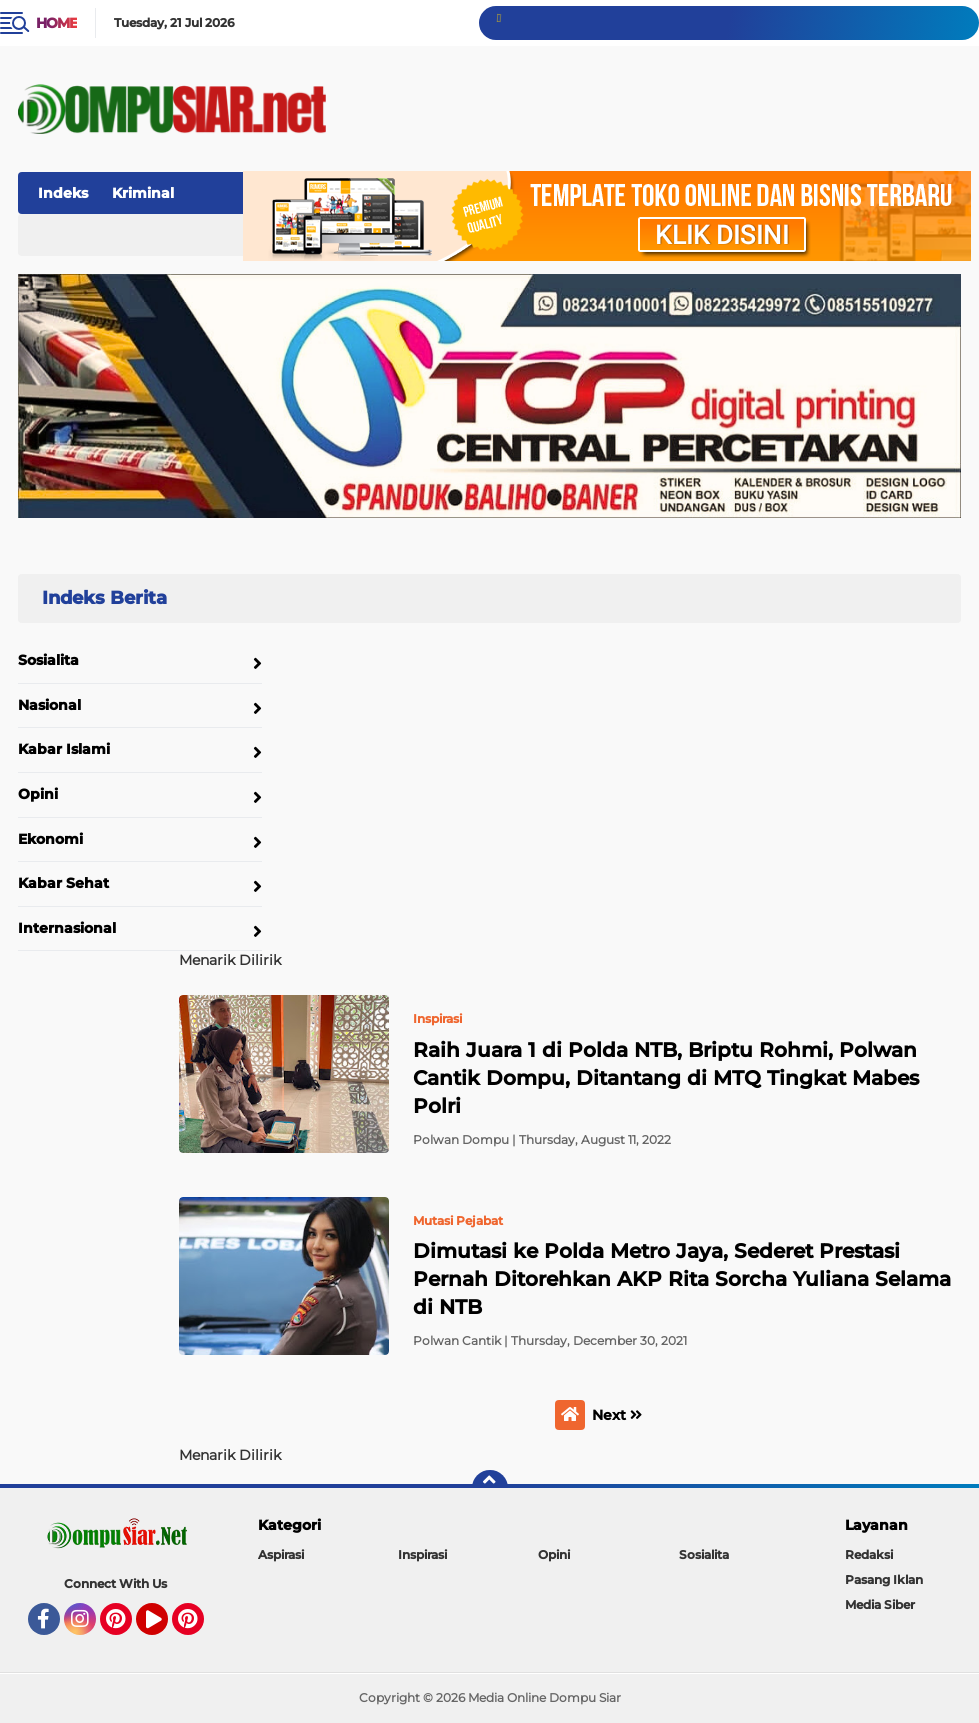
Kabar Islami (64, 749)
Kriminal (143, 193)
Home (56, 23)
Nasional (49, 705)
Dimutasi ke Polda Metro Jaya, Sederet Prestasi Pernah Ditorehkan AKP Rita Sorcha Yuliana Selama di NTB (682, 1279)
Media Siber (880, 1604)
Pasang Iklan (884, 1579)
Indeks (63, 193)
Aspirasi (281, 1554)
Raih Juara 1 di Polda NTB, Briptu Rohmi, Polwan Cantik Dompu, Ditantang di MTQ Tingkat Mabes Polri (666, 1078)
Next (617, 1415)
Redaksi (869, 1554)
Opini (38, 794)
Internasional (67, 928)
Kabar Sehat (63, 883)
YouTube (166, 1628)
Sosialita (48, 660)
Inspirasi (422, 1554)
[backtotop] (490, 1488)
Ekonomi (50, 839)
